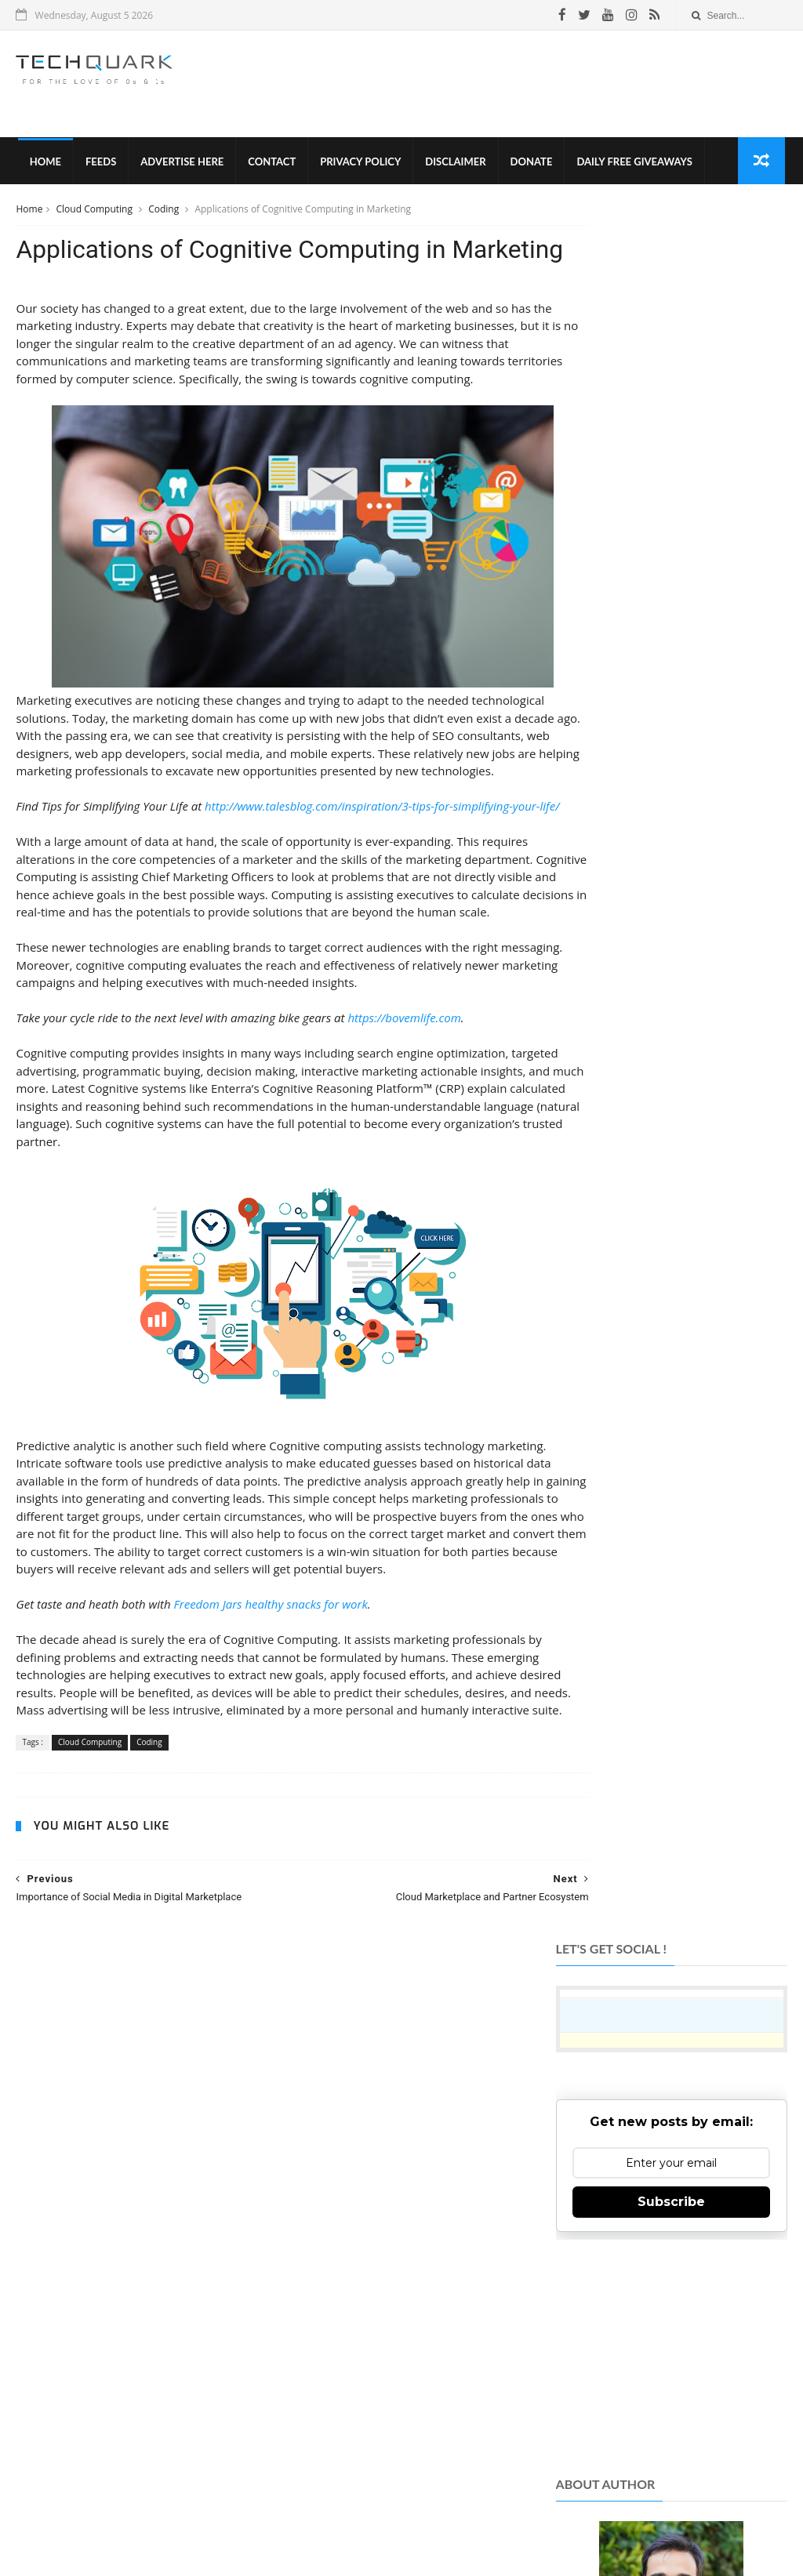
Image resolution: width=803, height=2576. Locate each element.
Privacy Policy (358, 164)
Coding (164, 214)
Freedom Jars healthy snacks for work (271, 1736)
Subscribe (671, 469)
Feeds (99, 164)
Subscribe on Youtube (669, 2300)
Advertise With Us (486, 2513)
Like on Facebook (669, 2184)
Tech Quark (223, 2486)
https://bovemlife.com (403, 1132)
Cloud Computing (96, 214)
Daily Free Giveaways (632, 164)
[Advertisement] (501, 85)
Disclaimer (453, 164)
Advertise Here (180, 164)
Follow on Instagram (669, 2261)
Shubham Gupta (465, 2539)
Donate (529, 164)
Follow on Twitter (669, 2223)
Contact (270, 164)
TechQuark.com (324, 2320)
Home (43, 164)
